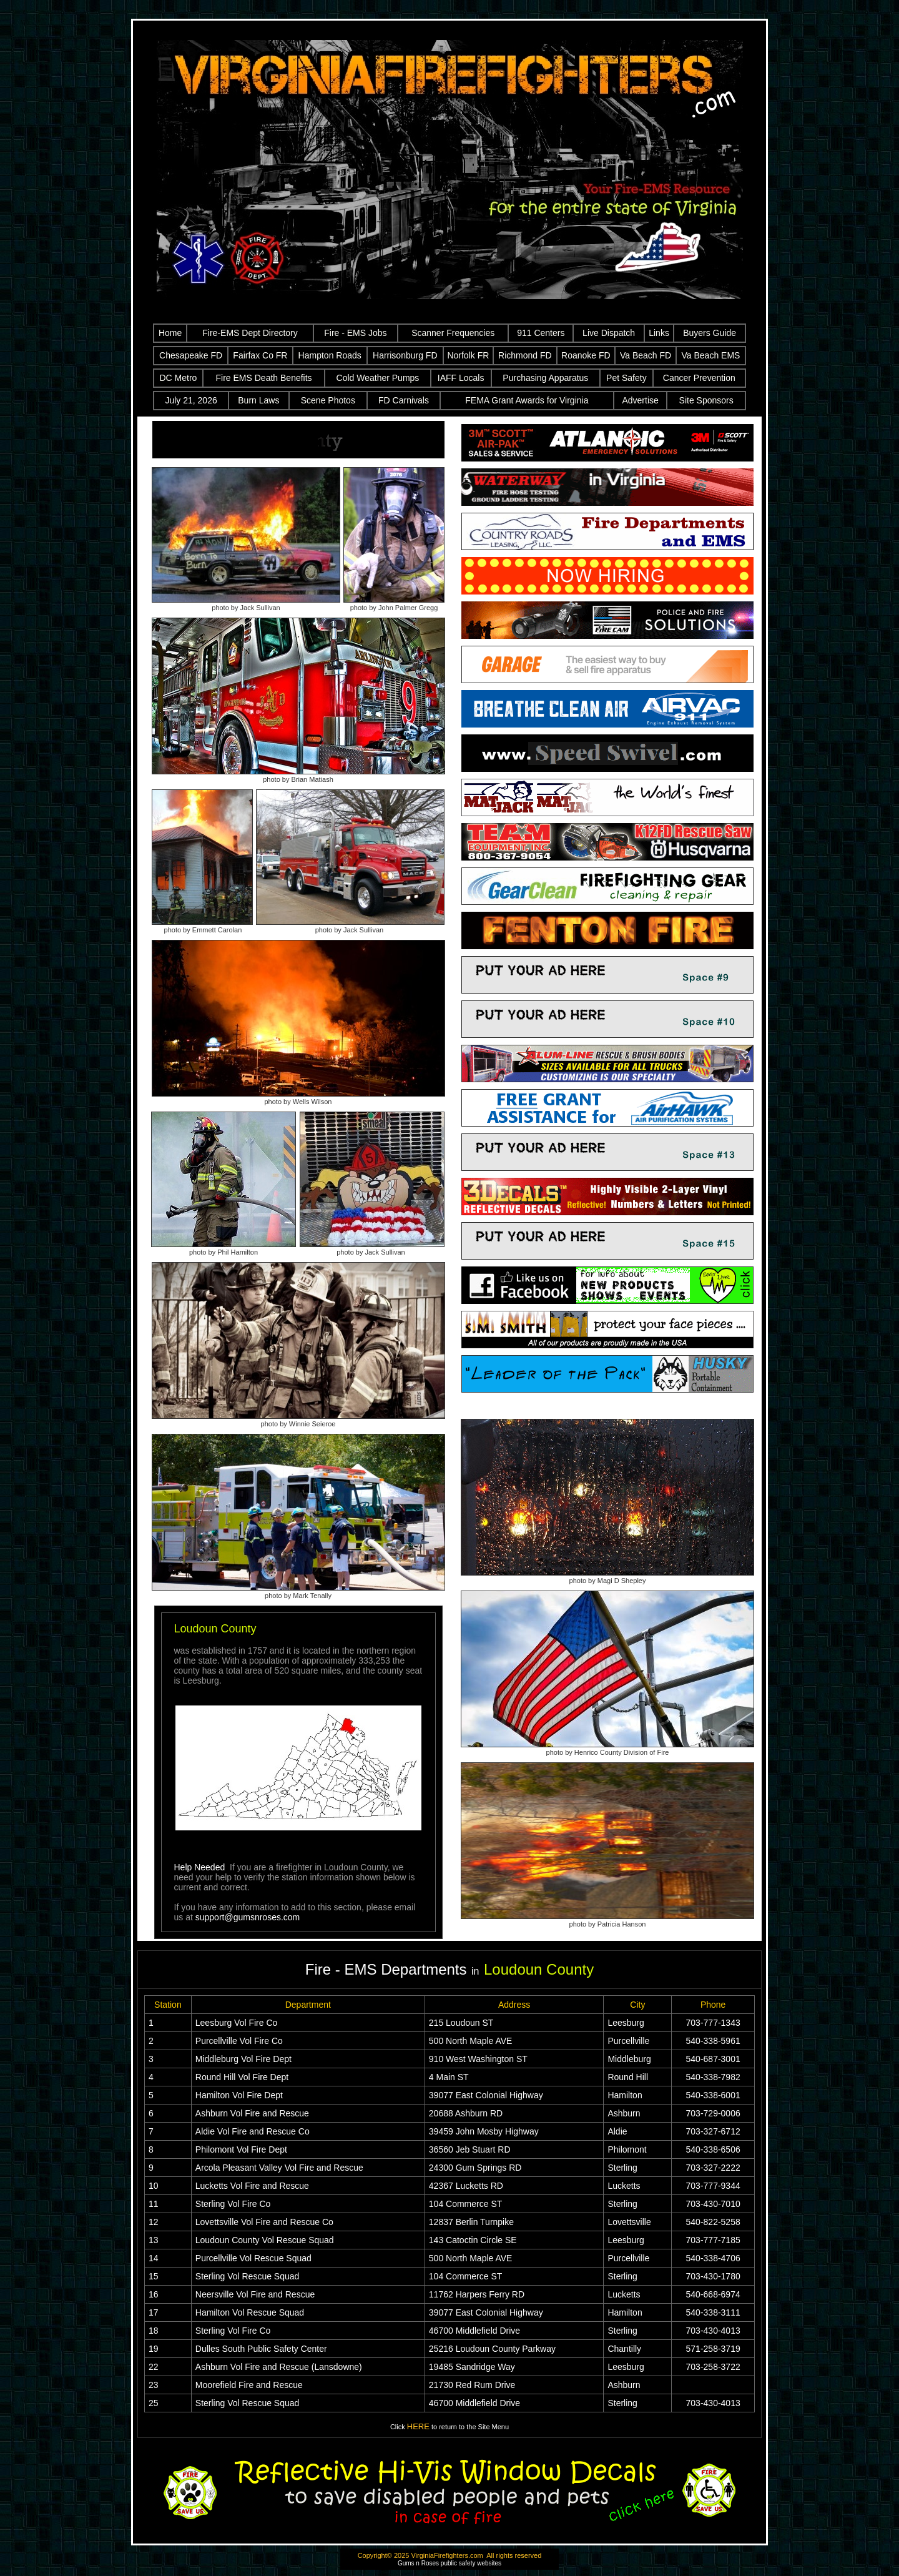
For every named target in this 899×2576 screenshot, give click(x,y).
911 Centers (540, 333)
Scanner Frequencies (452, 333)
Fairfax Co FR (260, 355)
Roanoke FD (586, 355)
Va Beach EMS (711, 355)
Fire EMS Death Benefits (264, 378)
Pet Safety (626, 378)
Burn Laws (258, 400)
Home (170, 333)
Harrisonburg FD (405, 355)
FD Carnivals (403, 400)
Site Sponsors (706, 400)
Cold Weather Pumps (378, 378)
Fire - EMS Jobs (355, 333)
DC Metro (178, 378)
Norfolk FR (468, 355)
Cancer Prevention (699, 378)
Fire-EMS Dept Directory (249, 333)
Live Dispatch (608, 333)
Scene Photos (328, 400)
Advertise (640, 400)
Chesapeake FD (190, 355)
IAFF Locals (461, 378)
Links (659, 333)
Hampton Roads (329, 355)
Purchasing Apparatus (545, 378)
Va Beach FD (645, 355)
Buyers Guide (709, 333)
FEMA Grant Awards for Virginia (526, 400)
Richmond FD (525, 355)
